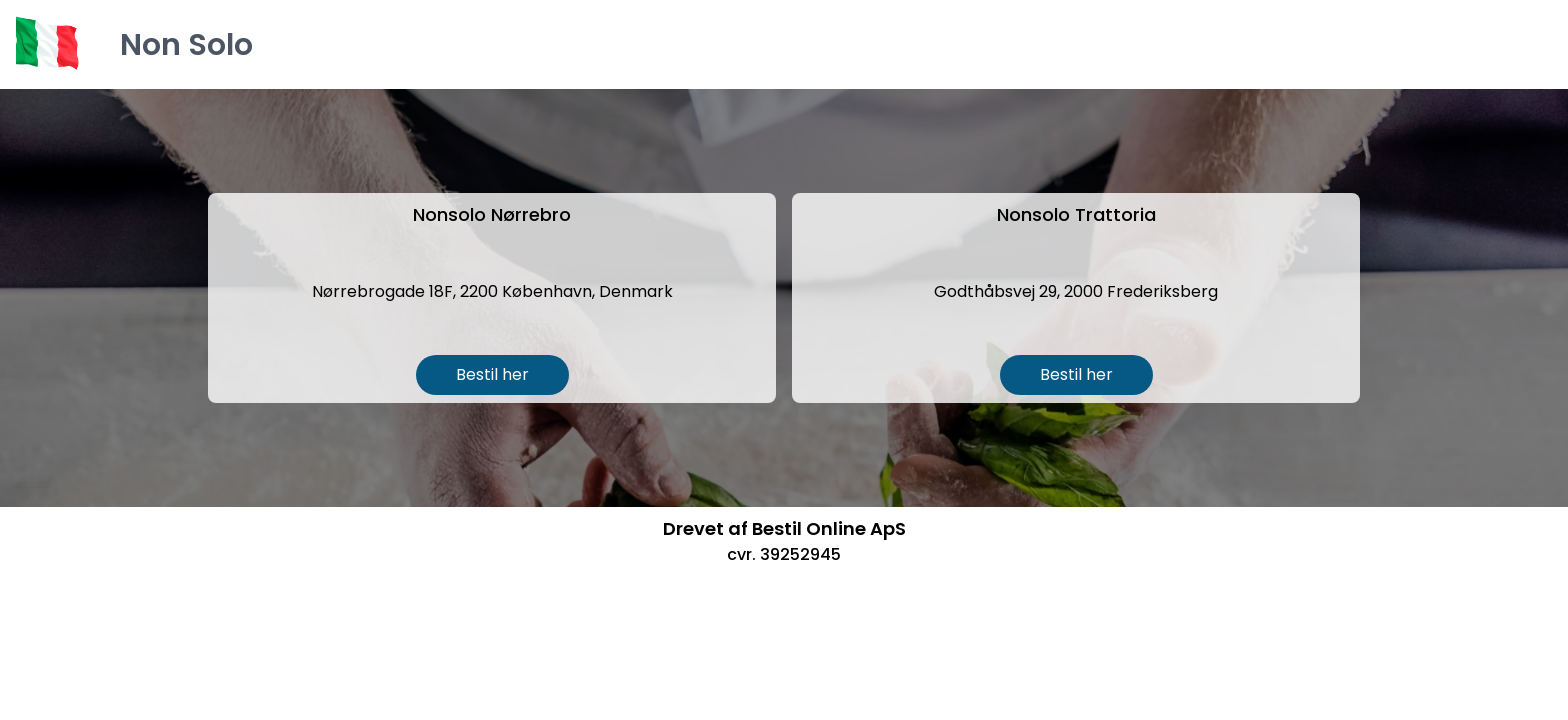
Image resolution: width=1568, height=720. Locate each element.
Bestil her (492, 374)
